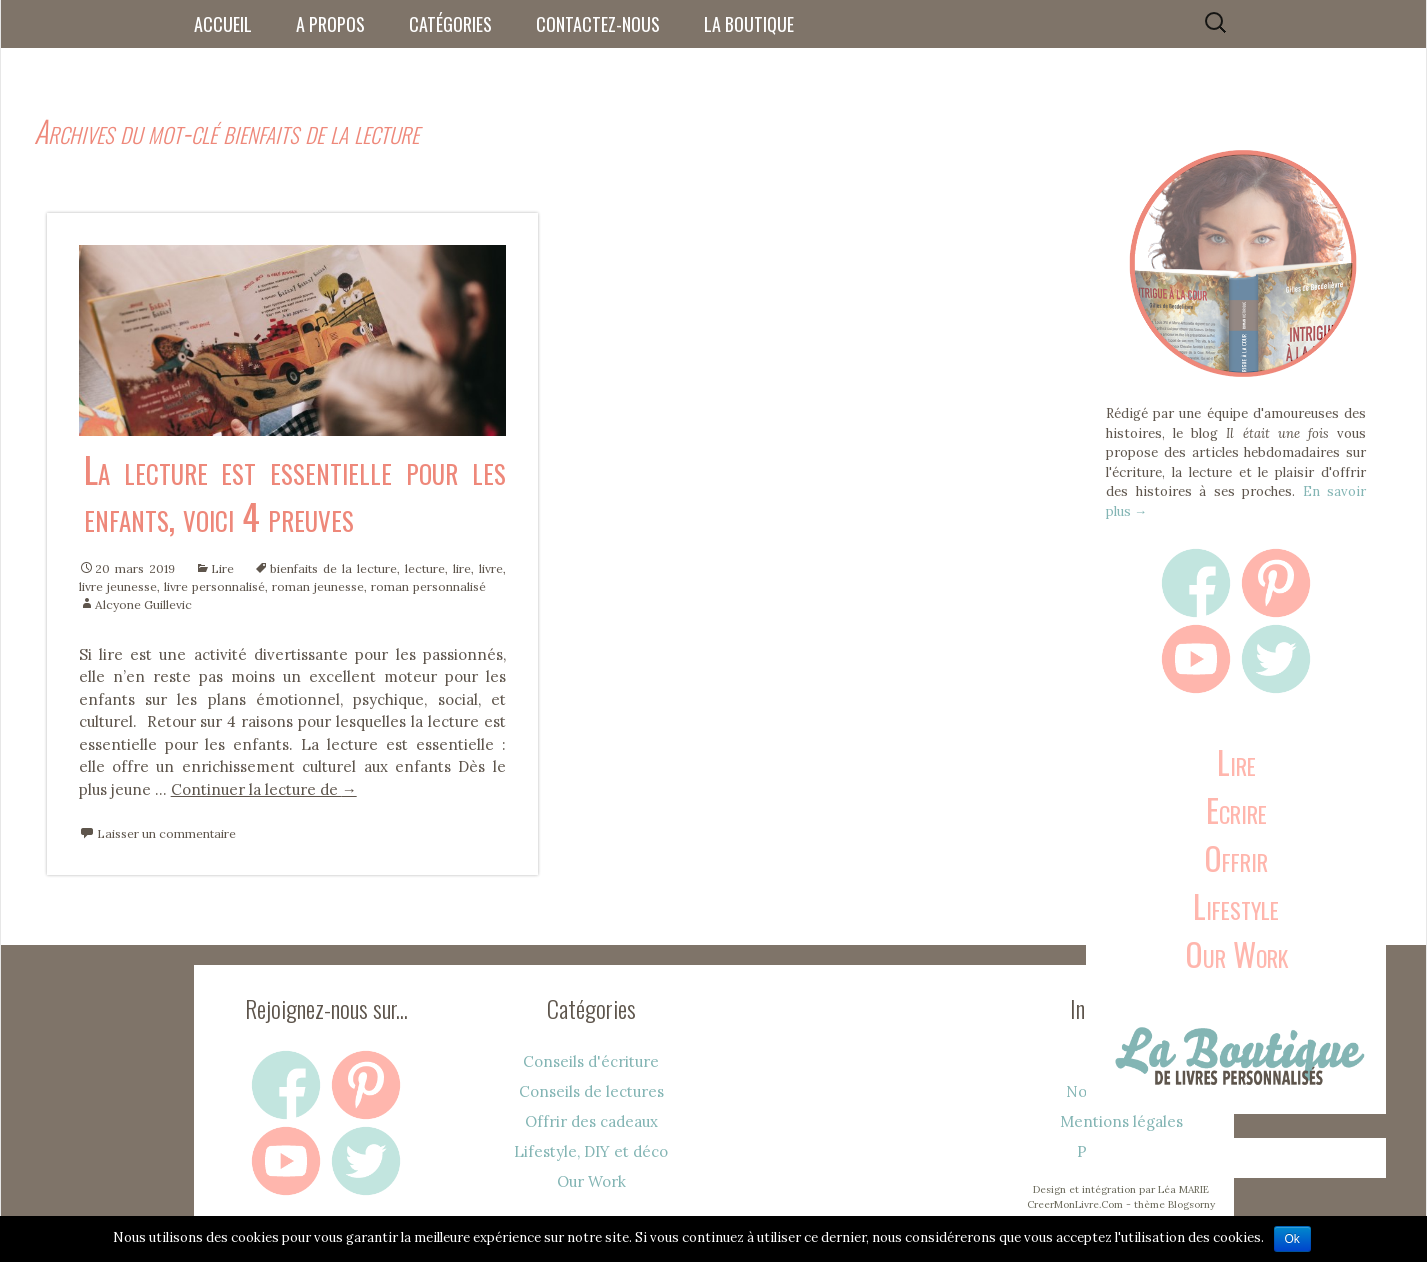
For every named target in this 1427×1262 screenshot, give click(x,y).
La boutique (749, 24)
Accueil (223, 24)
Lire (222, 568)
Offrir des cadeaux (591, 1121)
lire (462, 568)
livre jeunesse (118, 586)
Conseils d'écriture (591, 1061)
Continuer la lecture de (264, 789)
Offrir (1236, 857)
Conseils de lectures (591, 1091)
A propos (330, 24)
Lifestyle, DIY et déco (591, 1151)
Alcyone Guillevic (143, 604)
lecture (425, 568)
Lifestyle (1236, 905)
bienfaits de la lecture (333, 568)
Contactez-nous (598, 24)
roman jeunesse (318, 586)
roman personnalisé (428, 586)
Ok (1292, 1239)
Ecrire (1236, 809)
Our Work (1236, 953)
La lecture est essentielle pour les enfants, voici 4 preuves (295, 492)
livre (491, 568)
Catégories (450, 24)
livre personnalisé (214, 586)
